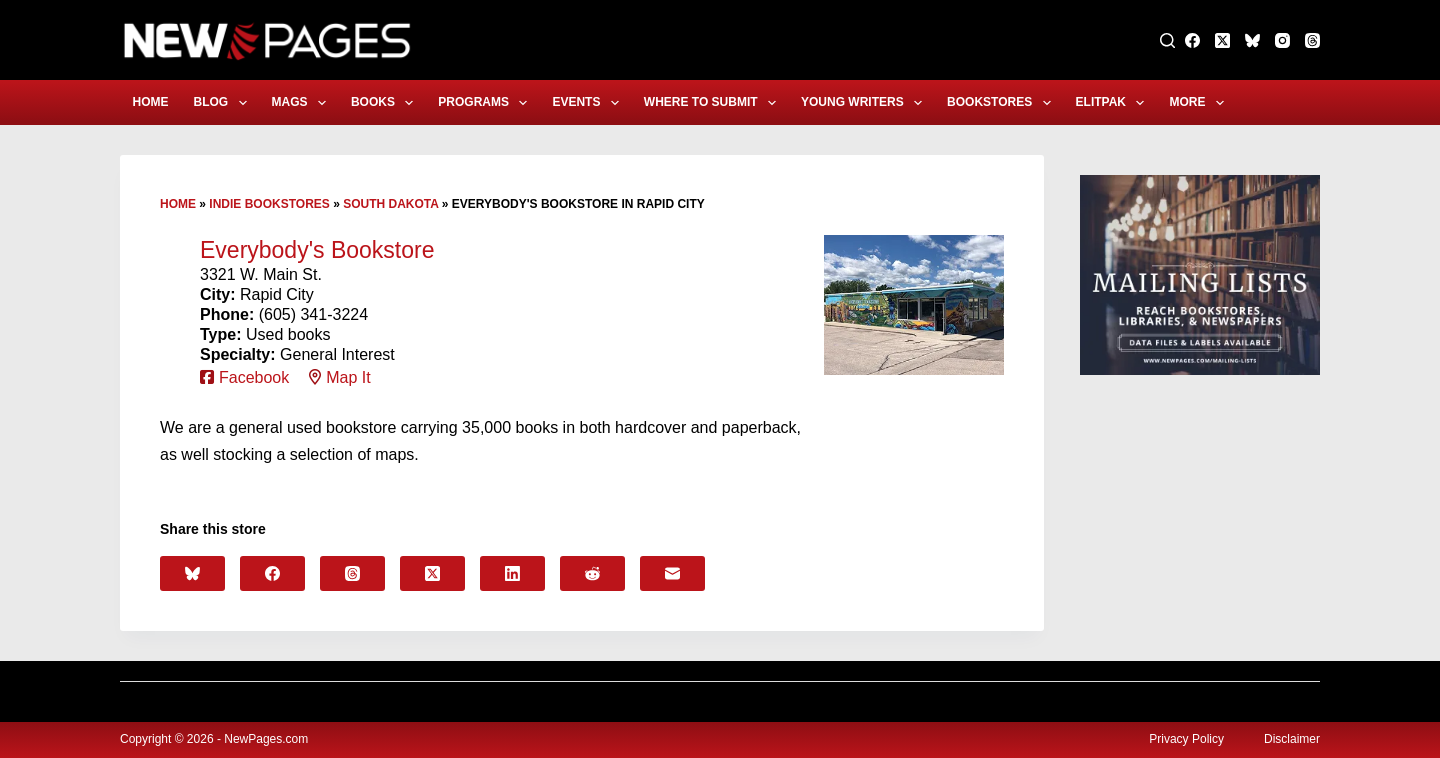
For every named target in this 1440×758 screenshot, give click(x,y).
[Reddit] (592, 573)
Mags (303, 103)
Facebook (254, 377)
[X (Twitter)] (1222, 40)
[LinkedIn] (512, 573)
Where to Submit (714, 103)
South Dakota (390, 204)
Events (589, 103)
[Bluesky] (1252, 40)
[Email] (672, 573)
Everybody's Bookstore (317, 250)
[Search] (1167, 40)
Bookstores (1003, 103)
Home (151, 102)
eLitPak (1114, 103)
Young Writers (865, 103)
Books (386, 103)
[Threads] (1312, 40)
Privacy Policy (1186, 739)
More (1200, 103)
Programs (486, 103)
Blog (224, 103)
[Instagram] (1282, 40)
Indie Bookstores (269, 204)
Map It (348, 377)
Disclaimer (1292, 739)
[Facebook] (1192, 40)
